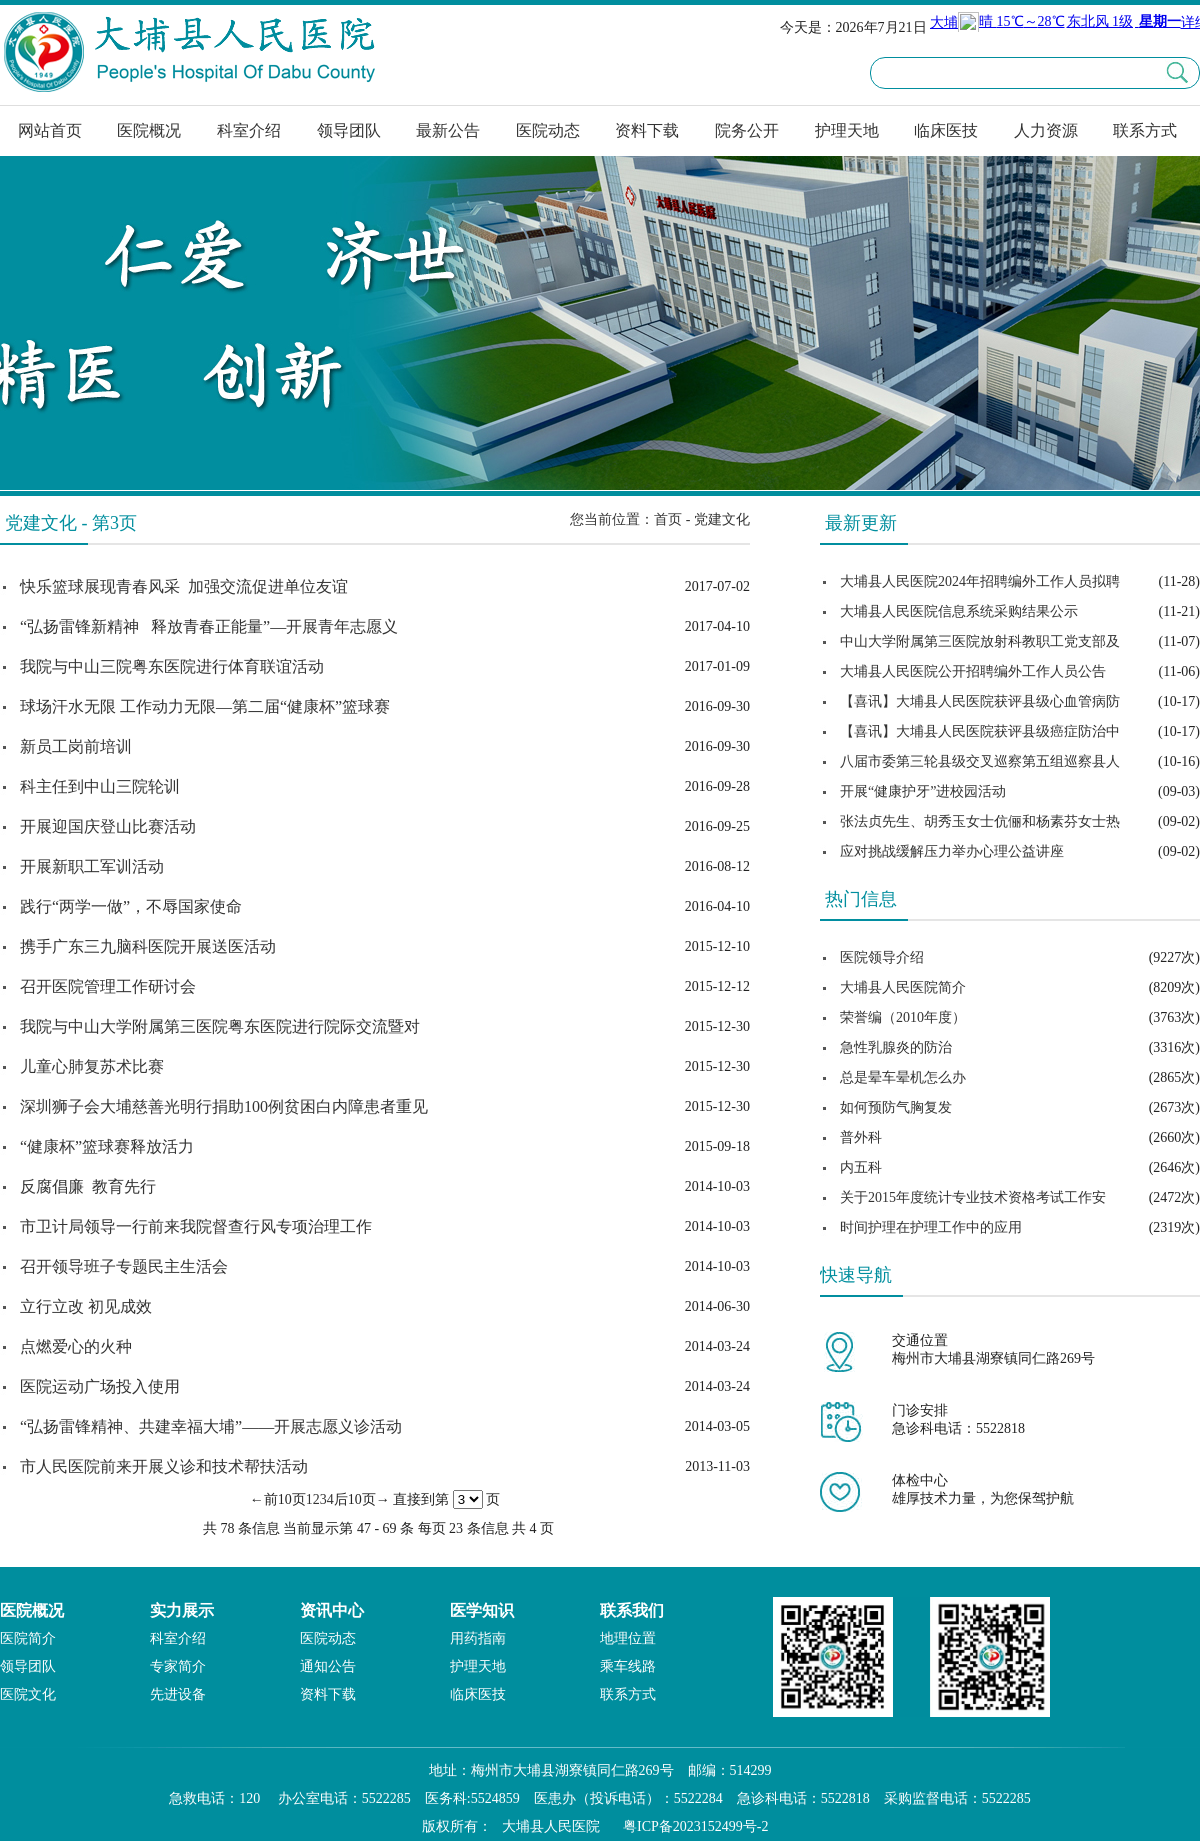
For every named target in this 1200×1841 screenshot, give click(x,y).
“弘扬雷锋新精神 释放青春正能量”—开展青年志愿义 (209, 626)
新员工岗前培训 (76, 746)
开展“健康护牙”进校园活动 (923, 791)
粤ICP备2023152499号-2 (695, 1826)
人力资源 (1046, 130)
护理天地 (847, 130)
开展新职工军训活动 (92, 866)
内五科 (861, 1167)
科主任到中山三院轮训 (100, 786)
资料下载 (647, 130)
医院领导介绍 (882, 957)
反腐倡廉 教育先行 (88, 1186)
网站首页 (50, 130)
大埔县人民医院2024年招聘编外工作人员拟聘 (980, 581)
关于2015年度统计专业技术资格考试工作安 (973, 1197)
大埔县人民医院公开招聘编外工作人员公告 (973, 671)
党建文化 (722, 519)
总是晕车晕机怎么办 (903, 1077)
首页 (668, 519)
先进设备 (178, 1694)
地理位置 (628, 1638)
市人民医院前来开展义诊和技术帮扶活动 (164, 1466)
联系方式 (1145, 130)
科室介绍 (249, 130)
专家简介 (178, 1666)
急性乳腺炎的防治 (896, 1047)
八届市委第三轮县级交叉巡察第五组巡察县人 (980, 761)
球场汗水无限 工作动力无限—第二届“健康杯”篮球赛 (205, 706)
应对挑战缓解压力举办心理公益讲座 (952, 851)
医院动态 (548, 130)
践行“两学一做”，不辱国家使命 (131, 906)
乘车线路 (628, 1666)
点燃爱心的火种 (76, 1346)
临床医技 (946, 130)
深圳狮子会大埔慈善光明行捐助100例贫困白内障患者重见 (224, 1106)
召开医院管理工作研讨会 (108, 986)
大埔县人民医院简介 (903, 987)
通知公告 (328, 1666)
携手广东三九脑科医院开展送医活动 (148, 946)
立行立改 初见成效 (86, 1306)
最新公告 (448, 130)
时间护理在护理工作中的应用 (931, 1227)
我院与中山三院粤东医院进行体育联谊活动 (172, 666)
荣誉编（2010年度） (903, 1017)
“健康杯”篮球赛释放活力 (107, 1146)
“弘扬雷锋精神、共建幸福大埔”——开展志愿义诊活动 (211, 1426)
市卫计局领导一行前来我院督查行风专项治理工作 (196, 1226)
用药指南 (478, 1638)
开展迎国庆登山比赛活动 (108, 826)
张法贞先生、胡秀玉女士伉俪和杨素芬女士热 (980, 821)
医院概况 (149, 130)
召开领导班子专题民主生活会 (124, 1266)
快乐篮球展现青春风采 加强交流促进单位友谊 (184, 586)
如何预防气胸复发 (896, 1107)
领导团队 (349, 130)
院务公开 (747, 130)
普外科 (861, 1137)
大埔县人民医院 (551, 1826)
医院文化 (28, 1694)
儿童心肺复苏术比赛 (92, 1066)
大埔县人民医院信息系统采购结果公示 (959, 611)
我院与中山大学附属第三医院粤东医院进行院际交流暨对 (220, 1026)
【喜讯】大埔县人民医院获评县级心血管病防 (980, 701)
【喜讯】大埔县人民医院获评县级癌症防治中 (980, 731)
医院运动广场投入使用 (100, 1386)
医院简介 (28, 1638)
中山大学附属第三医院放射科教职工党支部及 (980, 641)
